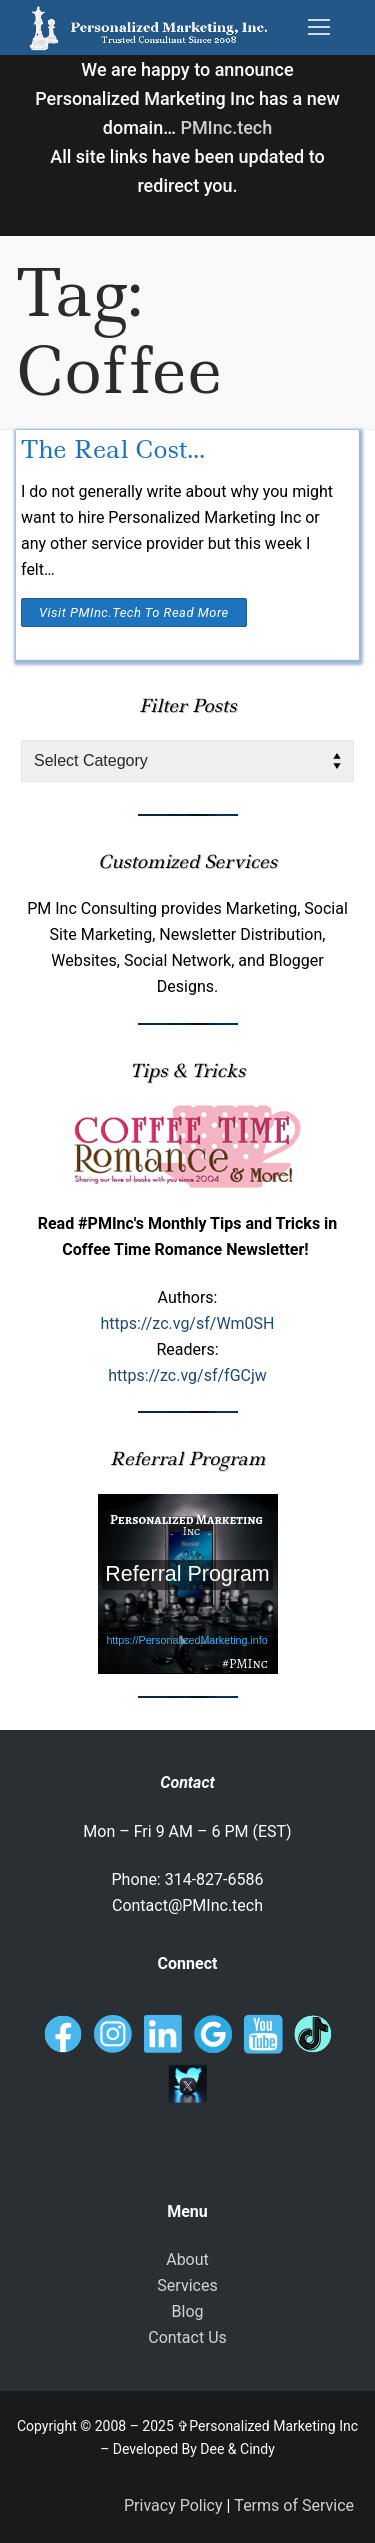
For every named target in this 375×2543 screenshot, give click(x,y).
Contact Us (187, 2337)
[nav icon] (319, 28)
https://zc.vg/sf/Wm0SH (187, 1323)
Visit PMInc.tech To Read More (134, 612)
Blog (188, 2311)
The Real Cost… (113, 449)
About (187, 2259)
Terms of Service (294, 2505)
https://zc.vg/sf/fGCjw (187, 1375)
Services (187, 2285)
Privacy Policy (173, 2505)
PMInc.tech (226, 127)
